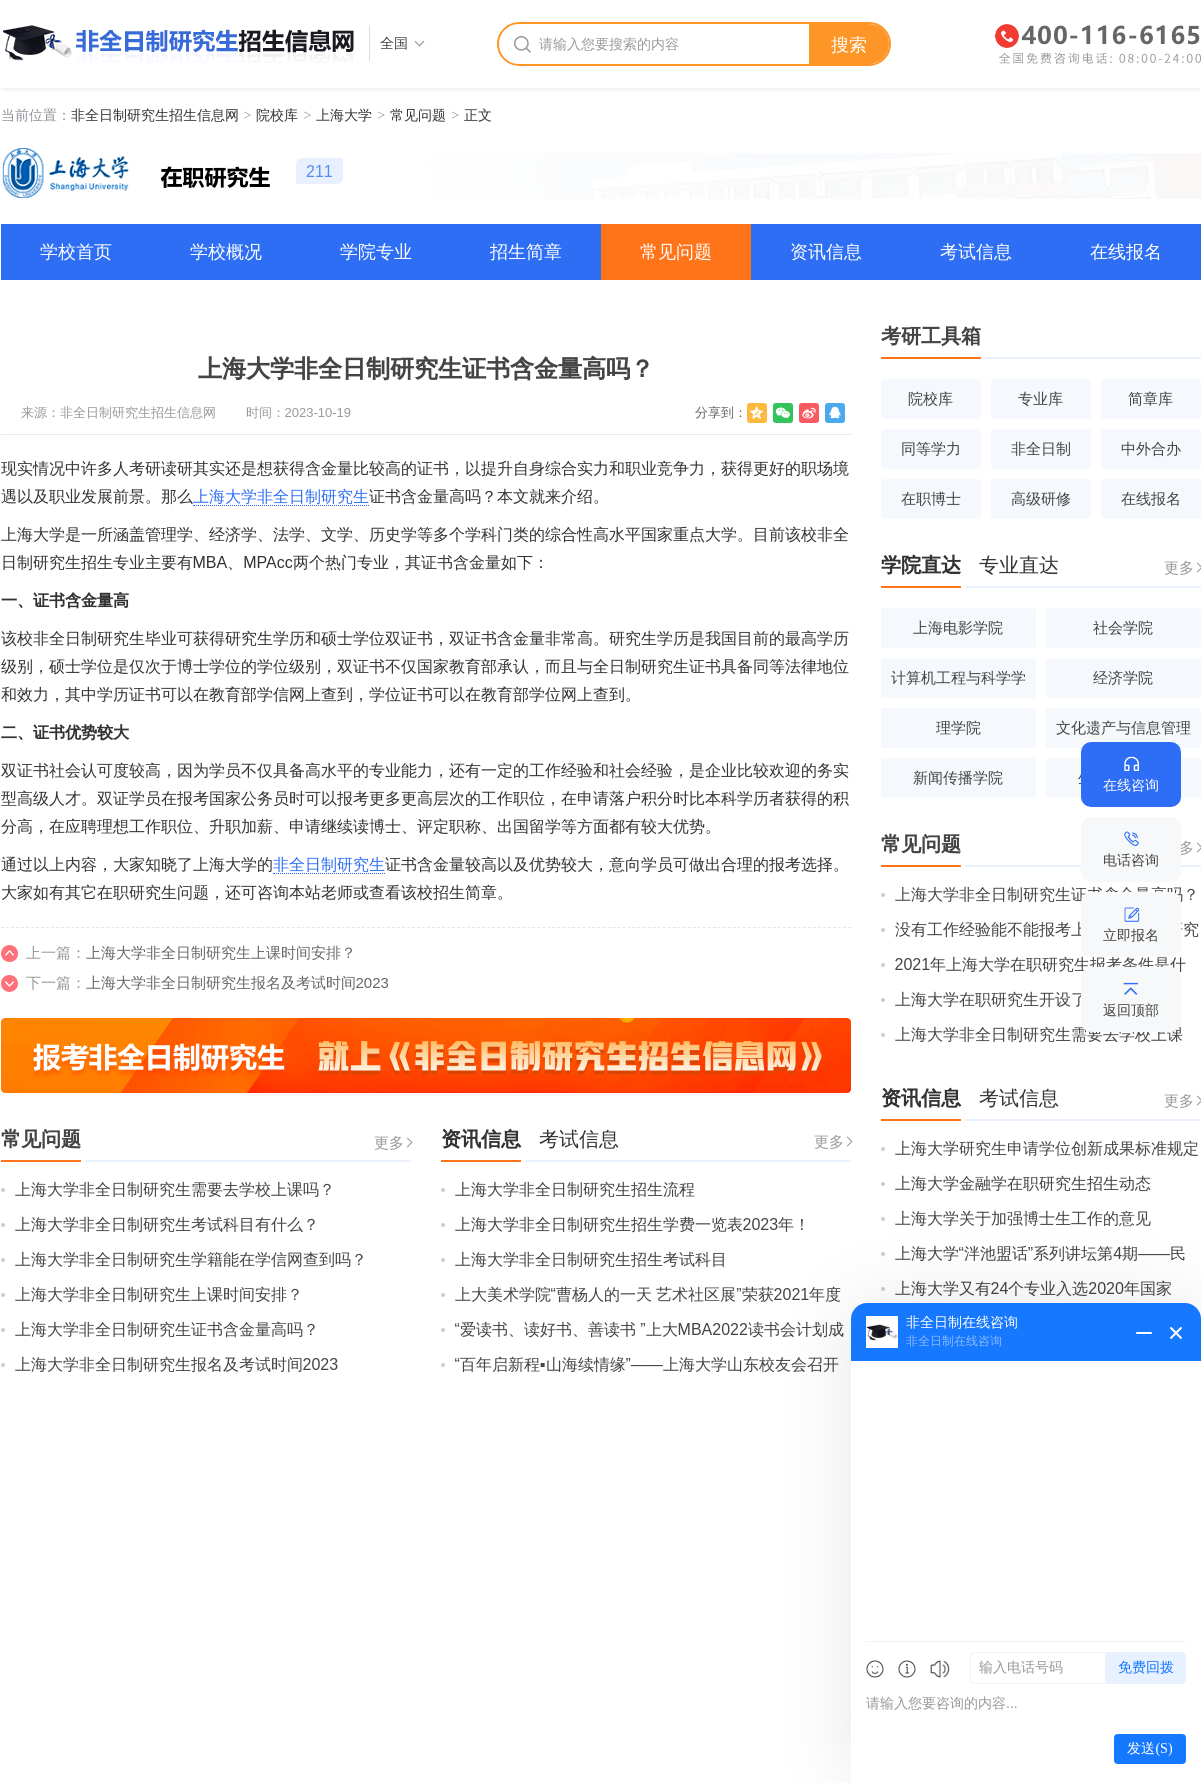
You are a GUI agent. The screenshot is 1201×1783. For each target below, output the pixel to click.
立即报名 (1131, 935)
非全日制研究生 (329, 864)
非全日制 (1041, 448)
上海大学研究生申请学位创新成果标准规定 (1047, 1148)
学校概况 (226, 252)
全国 (394, 43)
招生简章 (526, 252)
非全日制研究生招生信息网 (155, 115)
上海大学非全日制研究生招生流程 (575, 1189)
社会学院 (1123, 627)
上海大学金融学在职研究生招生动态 (1023, 1183)
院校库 (277, 115)
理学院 (958, 727)
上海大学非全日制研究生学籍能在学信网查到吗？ (191, 1259)
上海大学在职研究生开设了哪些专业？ (1031, 999)
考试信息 (976, 252)
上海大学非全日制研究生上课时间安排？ (221, 952)
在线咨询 (1131, 785)
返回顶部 (1131, 1010)
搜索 (849, 45)
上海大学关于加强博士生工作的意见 (1023, 1218)
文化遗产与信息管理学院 (1123, 733)
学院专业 (376, 252)
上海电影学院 (958, 627)
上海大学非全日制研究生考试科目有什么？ (167, 1224)
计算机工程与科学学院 (958, 683)
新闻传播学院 (958, 777)
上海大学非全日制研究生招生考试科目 (591, 1259)
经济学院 (1123, 677)
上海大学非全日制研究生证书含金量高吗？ (167, 1329)
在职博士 (931, 498)
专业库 (1040, 398)
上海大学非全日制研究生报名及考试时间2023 (237, 982)
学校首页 (76, 252)
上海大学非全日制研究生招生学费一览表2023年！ (633, 1224)
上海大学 (344, 115)
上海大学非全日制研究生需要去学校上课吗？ (175, 1189)
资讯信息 (826, 252)
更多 (389, 1142)
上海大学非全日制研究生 (281, 496)
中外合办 (1151, 448)
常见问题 (418, 115)
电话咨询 (1131, 860)
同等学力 (931, 448)
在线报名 (1126, 252)
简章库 (1150, 398)
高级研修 (1041, 498)
